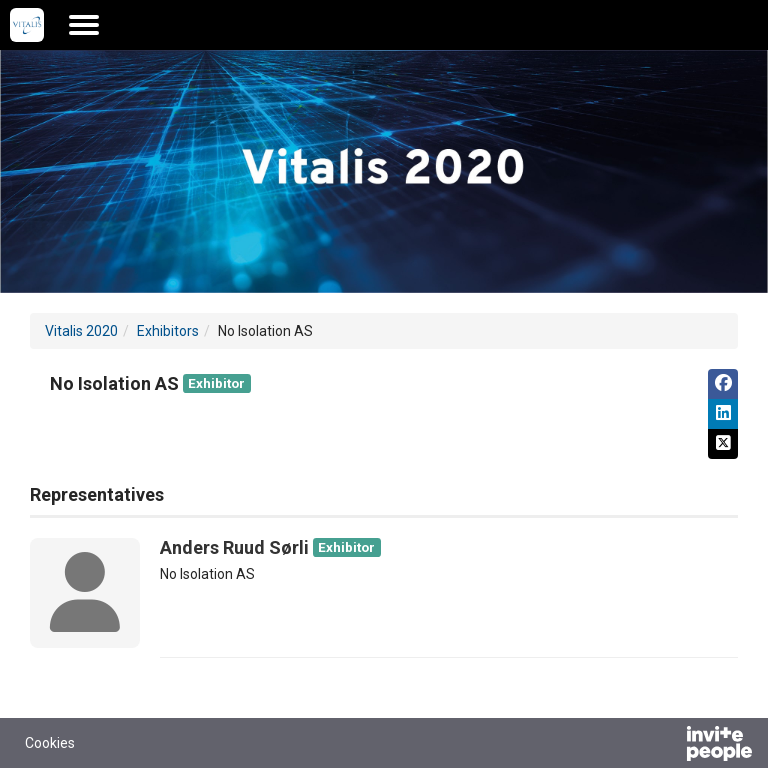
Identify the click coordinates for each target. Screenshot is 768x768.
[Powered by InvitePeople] (667, 746)
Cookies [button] (50, 743)
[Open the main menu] (84, 25)
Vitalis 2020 (81, 331)
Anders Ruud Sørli (234, 547)
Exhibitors (168, 331)
